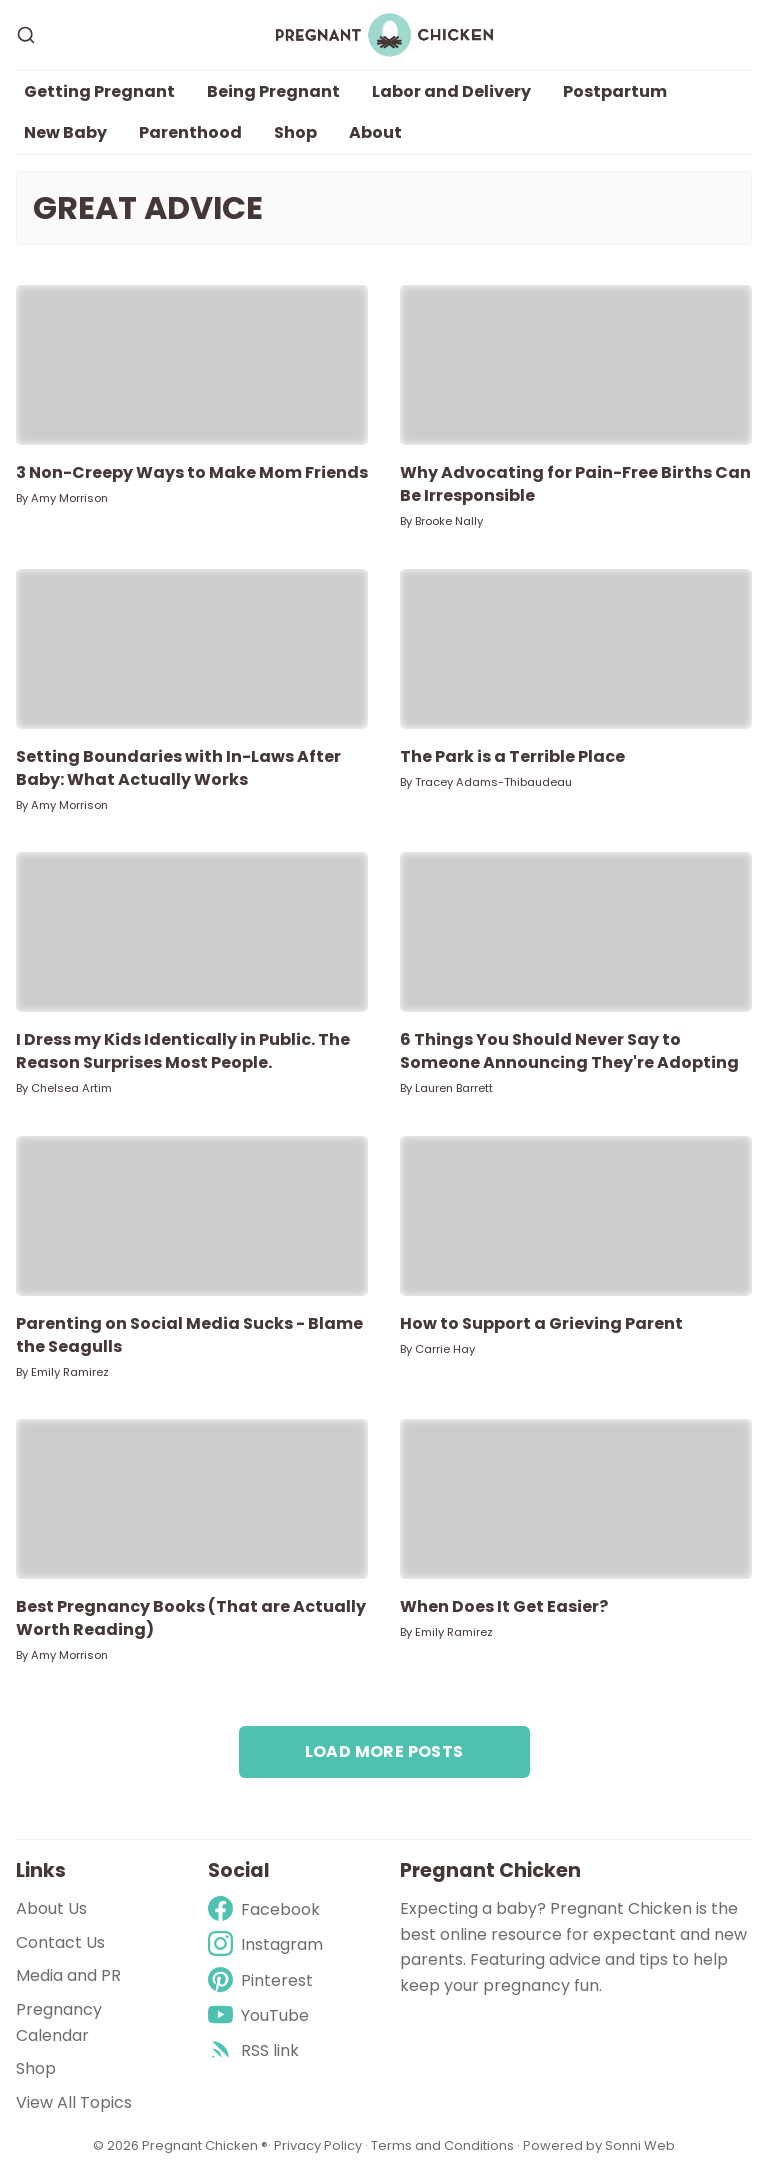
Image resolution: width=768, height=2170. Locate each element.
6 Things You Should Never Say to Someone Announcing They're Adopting (569, 1051)
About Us (51, 1908)
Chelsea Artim (71, 1088)
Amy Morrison (69, 498)
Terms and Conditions (442, 2145)
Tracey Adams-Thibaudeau (493, 782)
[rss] (265, 2050)
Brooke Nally (449, 521)
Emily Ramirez (70, 1372)
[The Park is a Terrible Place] (576, 649)
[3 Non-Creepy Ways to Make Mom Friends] (192, 365)
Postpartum (615, 91)
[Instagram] (265, 1944)
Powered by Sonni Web (599, 2145)
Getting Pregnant (99, 91)
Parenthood (190, 132)
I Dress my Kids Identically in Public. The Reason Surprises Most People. (183, 1051)
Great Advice (148, 208)
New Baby (65, 132)
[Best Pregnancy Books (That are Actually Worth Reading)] (192, 1499)
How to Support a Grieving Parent (541, 1323)
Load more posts (384, 1751)
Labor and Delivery (451, 91)
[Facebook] (265, 1909)
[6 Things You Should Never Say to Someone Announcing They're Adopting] (576, 932)
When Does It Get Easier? (504, 1606)
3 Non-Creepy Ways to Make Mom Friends (192, 472)
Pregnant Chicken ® (205, 2145)
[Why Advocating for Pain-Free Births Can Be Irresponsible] (576, 365)
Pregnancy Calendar (59, 2022)
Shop (295, 132)
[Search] (26, 35)
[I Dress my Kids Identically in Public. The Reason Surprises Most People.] (192, 932)
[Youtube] (265, 2015)
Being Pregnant (273, 91)
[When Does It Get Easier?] (576, 1499)
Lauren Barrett (454, 1088)
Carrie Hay (445, 1349)
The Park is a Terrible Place (512, 756)
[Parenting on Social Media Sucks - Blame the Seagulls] (192, 1216)
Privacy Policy (319, 2145)
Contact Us (60, 1942)
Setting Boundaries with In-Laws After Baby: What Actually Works (178, 768)
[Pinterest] (265, 1980)
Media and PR (68, 1975)
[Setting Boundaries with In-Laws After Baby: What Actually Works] (192, 649)
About (375, 132)
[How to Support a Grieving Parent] (576, 1216)
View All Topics (74, 2102)
